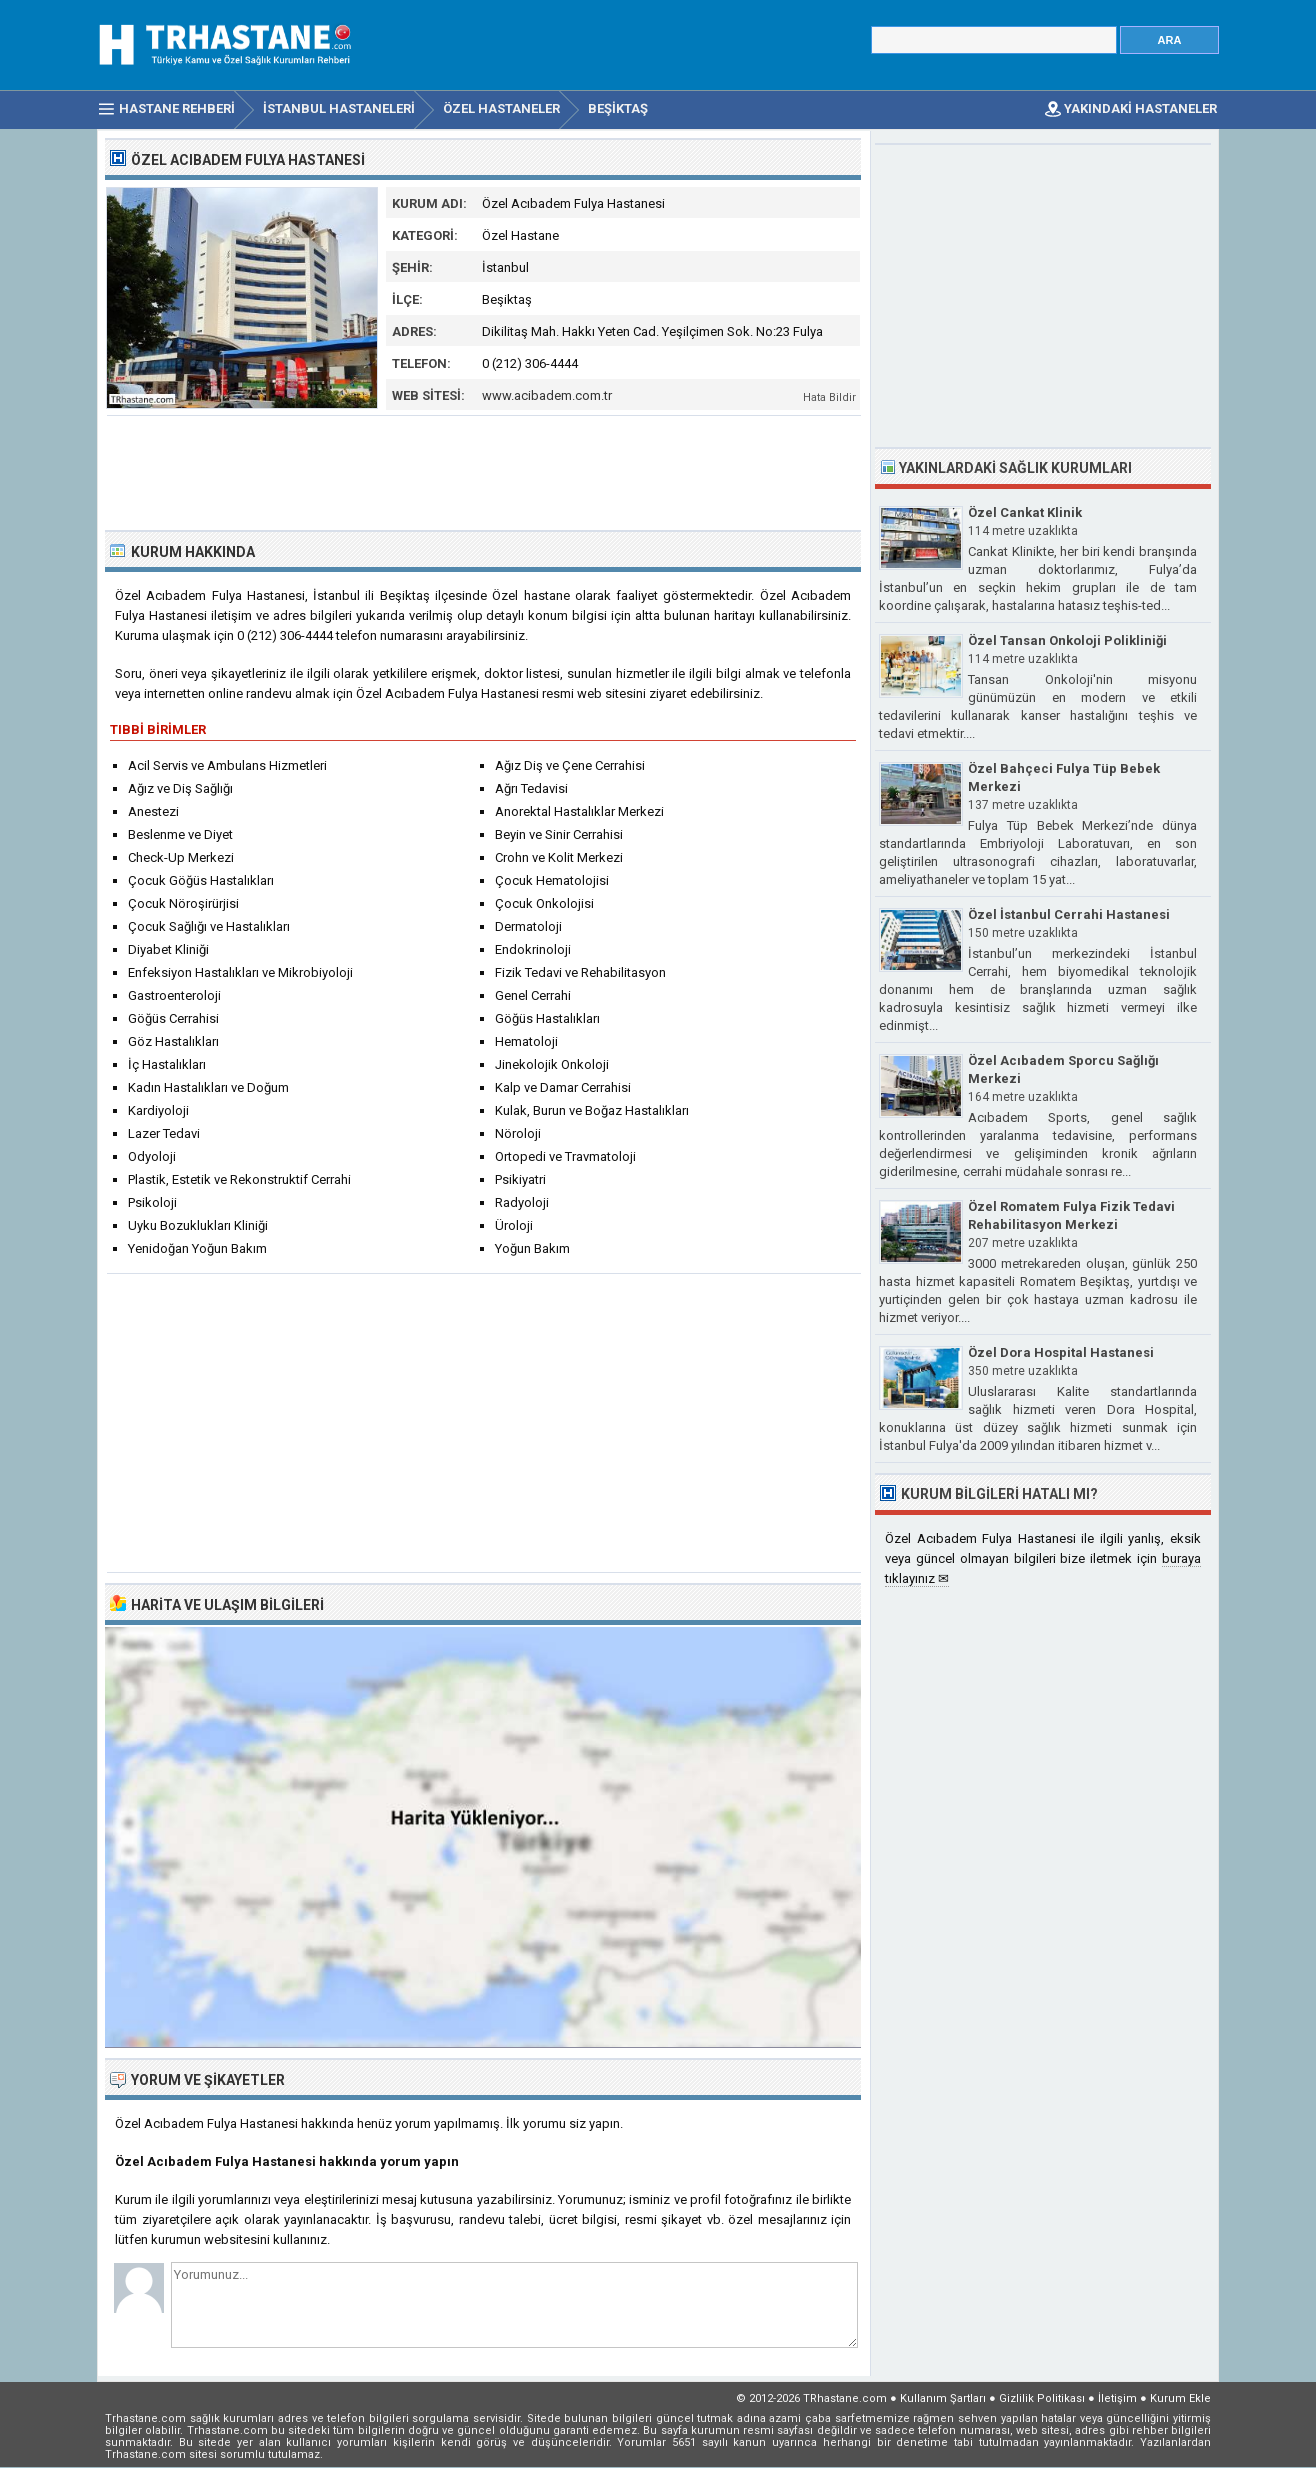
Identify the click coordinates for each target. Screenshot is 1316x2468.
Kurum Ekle (1180, 2398)
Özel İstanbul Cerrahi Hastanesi (1069, 914)
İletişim (1117, 2398)
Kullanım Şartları (943, 2398)
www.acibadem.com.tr (547, 395)
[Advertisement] (484, 471)
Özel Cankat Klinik (1025, 512)
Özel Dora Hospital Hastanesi (1061, 1352)
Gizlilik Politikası (1042, 2398)
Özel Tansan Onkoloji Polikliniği (1067, 640)
